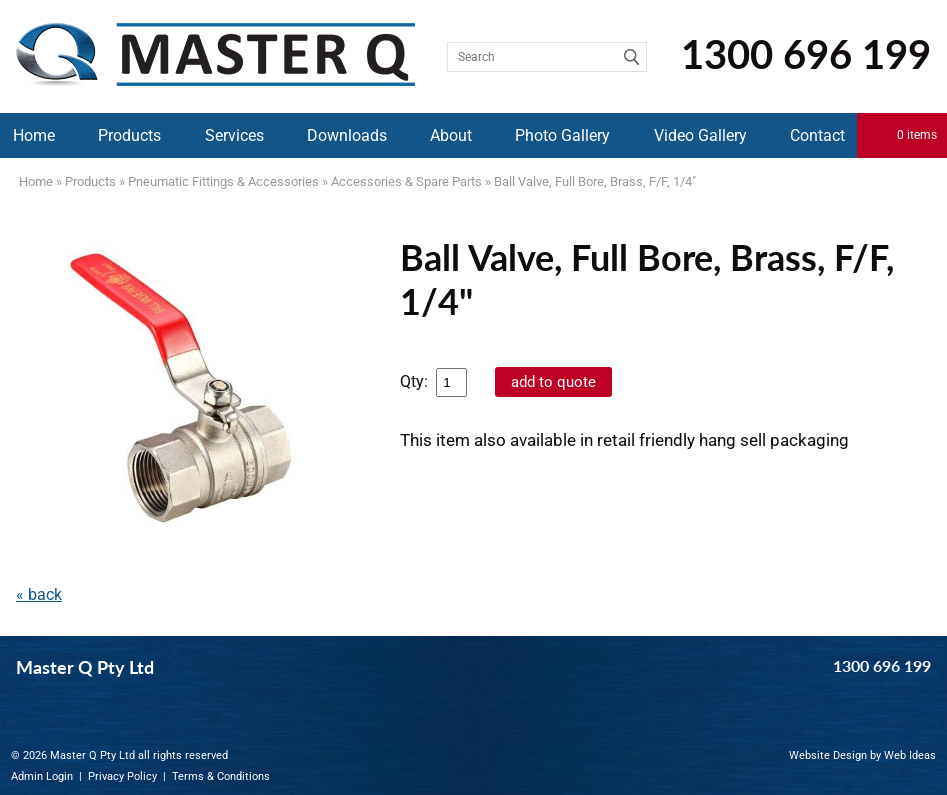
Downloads (347, 135)
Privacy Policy (122, 776)
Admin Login (42, 776)
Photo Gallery (562, 135)
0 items (917, 135)
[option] (190, 385)
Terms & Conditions (221, 776)
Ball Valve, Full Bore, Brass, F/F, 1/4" (595, 181)
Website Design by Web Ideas (862, 755)
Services (234, 135)
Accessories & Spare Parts (406, 181)
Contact (817, 135)
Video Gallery (700, 135)
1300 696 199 (806, 54)
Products (129, 135)
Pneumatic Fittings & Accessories (223, 181)
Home (34, 135)
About (451, 135)
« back (39, 594)
